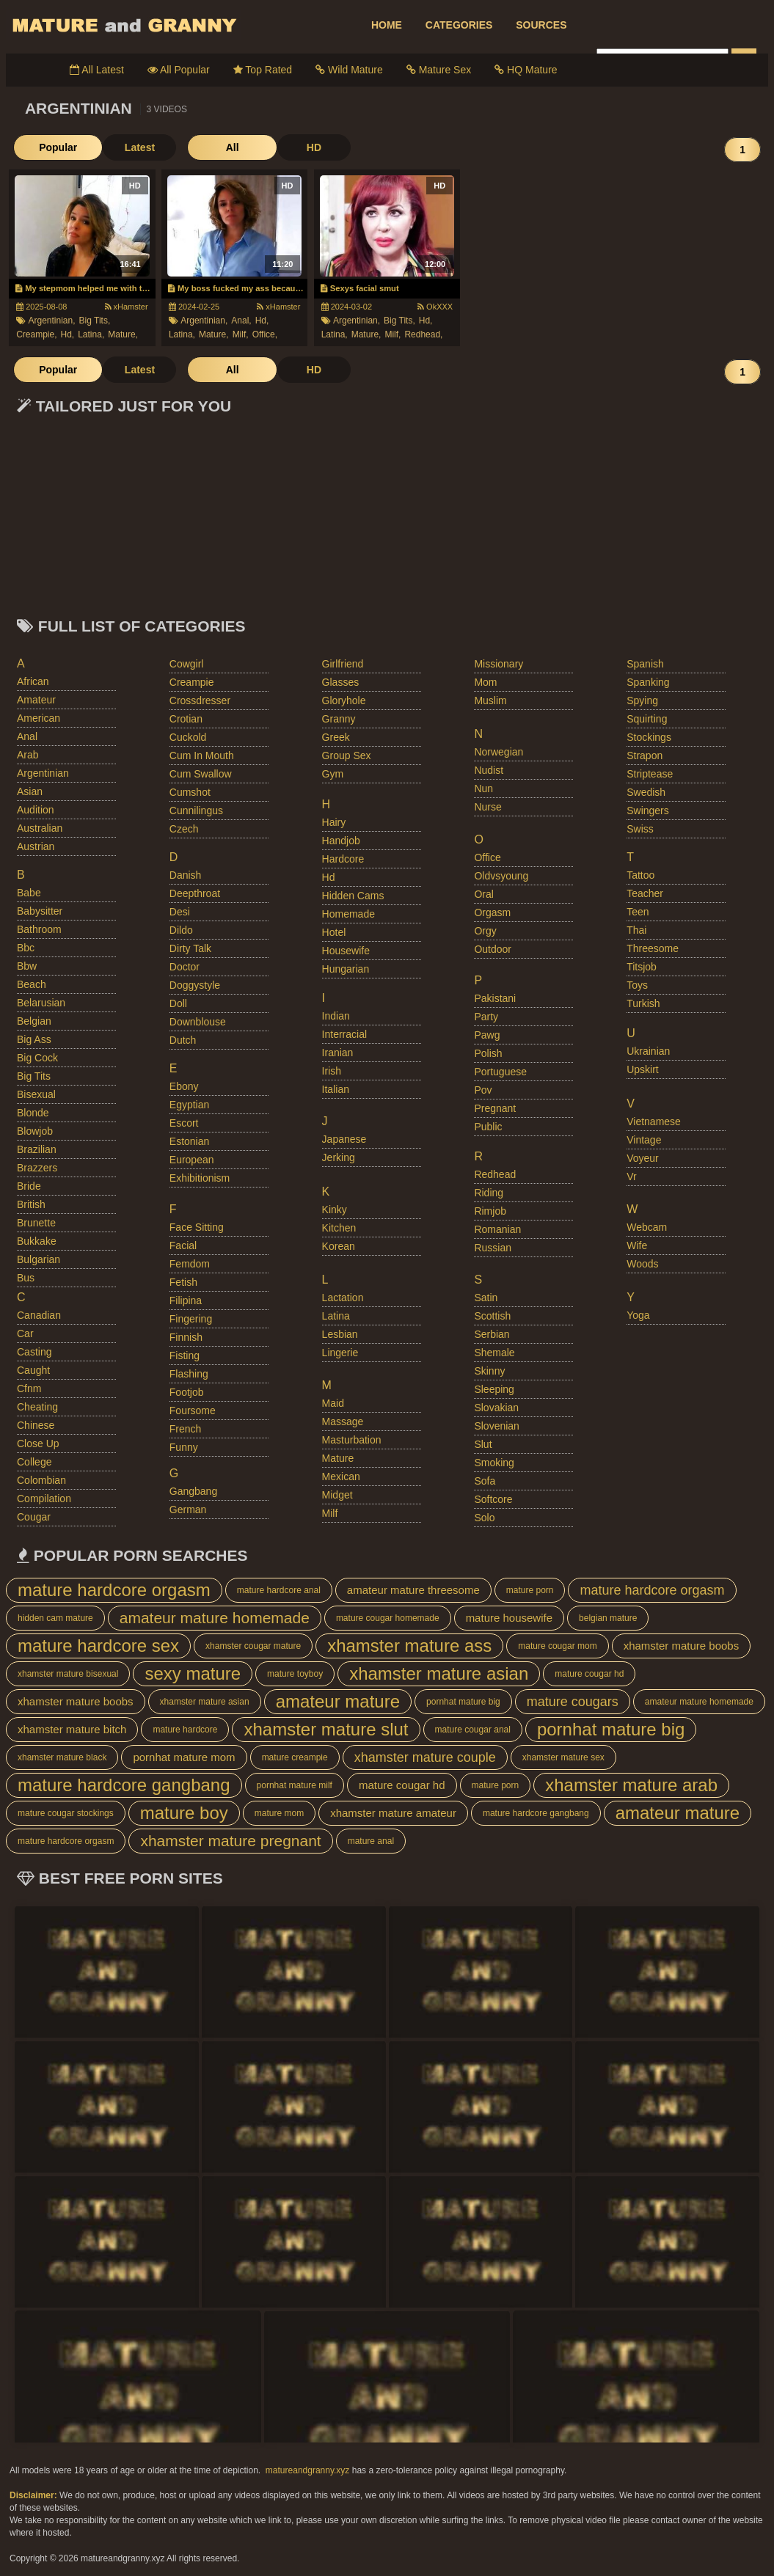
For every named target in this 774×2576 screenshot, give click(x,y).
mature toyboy (295, 1674)
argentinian (43, 773)
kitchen (339, 1228)
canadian (39, 1315)
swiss (640, 829)
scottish (492, 1316)
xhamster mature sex (563, 1757)
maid (333, 1403)
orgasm (492, 912)
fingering (190, 1319)
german (188, 1509)
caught (33, 1370)
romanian (497, 1229)
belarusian (41, 1003)
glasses (340, 682)
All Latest (97, 70)
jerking (338, 1157)
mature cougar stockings (66, 1813)
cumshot (190, 792)
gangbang (193, 1491)
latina (336, 1316)
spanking (648, 682)
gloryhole (344, 700)
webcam (647, 1227)
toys (637, 985)
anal (27, 736)
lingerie (340, 1352)
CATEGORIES (459, 25)
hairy (334, 822)
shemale (494, 1352)
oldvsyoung (501, 876)
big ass (34, 1039)
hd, (68, 334)
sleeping (494, 1389)
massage (343, 1421)
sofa (484, 1481)
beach (31, 984)
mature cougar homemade (387, 1618)
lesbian (340, 1334)
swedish (646, 792)
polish (488, 1053)
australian (39, 828)
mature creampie (295, 1757)
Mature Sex (438, 70)
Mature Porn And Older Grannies (123, 25)
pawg (487, 1035)
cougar (34, 1517)
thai (636, 930)
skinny (489, 1371)
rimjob (490, 1211)
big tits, (95, 320)
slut (483, 1444)
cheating (37, 1407)
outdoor (492, 949)
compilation (44, 1498)
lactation (343, 1297)
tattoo (640, 875)
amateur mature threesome (413, 1590)
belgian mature (608, 1618)
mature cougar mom (557, 1646)
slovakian (496, 1407)
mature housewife (509, 1617)
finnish (185, 1337)
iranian (338, 1052)
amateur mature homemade (215, 1617)
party (486, 1016)
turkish (643, 1003)
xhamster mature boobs (682, 1645)
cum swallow (200, 774)
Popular (50, 147)
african (33, 681)
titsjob (642, 967)
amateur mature (338, 1701)
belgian (34, 1021)
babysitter (39, 911)
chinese (35, 1425)
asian (30, 791)
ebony (184, 1086)
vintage (644, 1140)
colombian (41, 1480)
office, (264, 334)
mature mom (279, 1813)
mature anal (371, 1841)
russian (492, 1248)
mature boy (184, 1813)
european (191, 1160)
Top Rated (262, 70)
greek (336, 737)
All (207, 147)
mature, (123, 334)
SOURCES (541, 25)
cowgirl (186, 664)
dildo (181, 930)
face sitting (196, 1227)
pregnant (495, 1108)
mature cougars (572, 1701)
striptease (650, 774)
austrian (35, 846)
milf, (241, 334)
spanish (645, 664)
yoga (638, 1315)
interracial (344, 1034)
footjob (186, 1392)
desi (179, 912)
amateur (36, 700)
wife (637, 1245)
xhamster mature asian (438, 1673)
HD (281, 147)
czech (184, 829)
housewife (346, 950)
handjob (341, 840)
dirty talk (190, 948)
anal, (241, 320)
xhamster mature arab (631, 1785)
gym (333, 774)
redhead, (423, 334)
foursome (192, 1410)
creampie (191, 682)
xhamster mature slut (326, 1729)
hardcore (343, 859)
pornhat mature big (463, 1702)
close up (38, 1443)
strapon (644, 755)
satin (485, 1297)
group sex (346, 755)
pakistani (495, 998)
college (34, 1462)
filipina (185, 1300)
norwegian (498, 752)
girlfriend (343, 664)
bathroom (39, 929)
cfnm (29, 1388)
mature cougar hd (589, 1674)
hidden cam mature (55, 1618)
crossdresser (199, 700)
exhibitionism (199, 1178)
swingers (648, 810)
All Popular (178, 70)
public (488, 1127)
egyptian (189, 1104)
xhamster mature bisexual (68, 1674)
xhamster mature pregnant (230, 1840)
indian (336, 1016)
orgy (485, 931)
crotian (185, 719)
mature (338, 1458)
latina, (91, 334)
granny (339, 719)
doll (178, 1003)
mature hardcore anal (279, 1590)
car (25, 1333)
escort (184, 1123)
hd (328, 877)
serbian (491, 1334)
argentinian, (51, 320)
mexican (341, 1476)
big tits (34, 1076)
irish (331, 1071)
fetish (183, 1282)
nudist (488, 770)
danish (185, 875)
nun (483, 788)
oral (483, 894)
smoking (494, 1462)
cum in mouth (201, 755)
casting (34, 1352)
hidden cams (353, 895)
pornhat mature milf (294, 1785)
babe (29, 893)
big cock (37, 1058)
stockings (649, 737)
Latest (123, 147)
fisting (184, 1355)
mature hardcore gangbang (124, 1785)
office (487, 857)
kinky (334, 1209)
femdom (189, 1264)
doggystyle (194, 985)
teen (638, 912)
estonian (189, 1141)
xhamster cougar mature (253, 1646)
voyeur (643, 1158)
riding (488, 1193)
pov (483, 1090)
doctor (184, 967)
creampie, (36, 334)
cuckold (188, 737)
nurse (487, 807)
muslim (490, 700)
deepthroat (194, 893)
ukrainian (648, 1051)
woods (642, 1264)
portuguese (500, 1071)
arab (28, 755)
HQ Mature (525, 70)
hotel (334, 932)
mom (485, 682)
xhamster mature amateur (393, 1813)
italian (335, 1089)
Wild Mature (349, 70)
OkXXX (435, 306)
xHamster (126, 306)
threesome (653, 948)
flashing (188, 1374)
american (38, 718)
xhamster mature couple (425, 1757)
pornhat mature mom (184, 1757)
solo (484, 1517)
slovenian (496, 1426)
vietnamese (654, 1121)
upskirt (643, 1069)
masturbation (351, 1440)
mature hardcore (185, 1729)
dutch (183, 1040)
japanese (344, 1139)
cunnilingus (196, 810)
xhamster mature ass (409, 1645)
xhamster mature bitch (72, 1729)
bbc (25, 948)
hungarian (346, 969)
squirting (647, 719)
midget (337, 1495)
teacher (645, 893)
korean (338, 1246)
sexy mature (193, 1673)
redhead (495, 1174)
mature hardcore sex (98, 1645)
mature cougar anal (473, 1729)
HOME (386, 25)
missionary (498, 664)
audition (35, 810)
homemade (348, 914)
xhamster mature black (62, 1757)
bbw (27, 966)
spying (642, 700)
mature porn (530, 1590)
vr (631, 1176)
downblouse (197, 1022)
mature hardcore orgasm (114, 1590)
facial (183, 1245)
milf (330, 1513)
